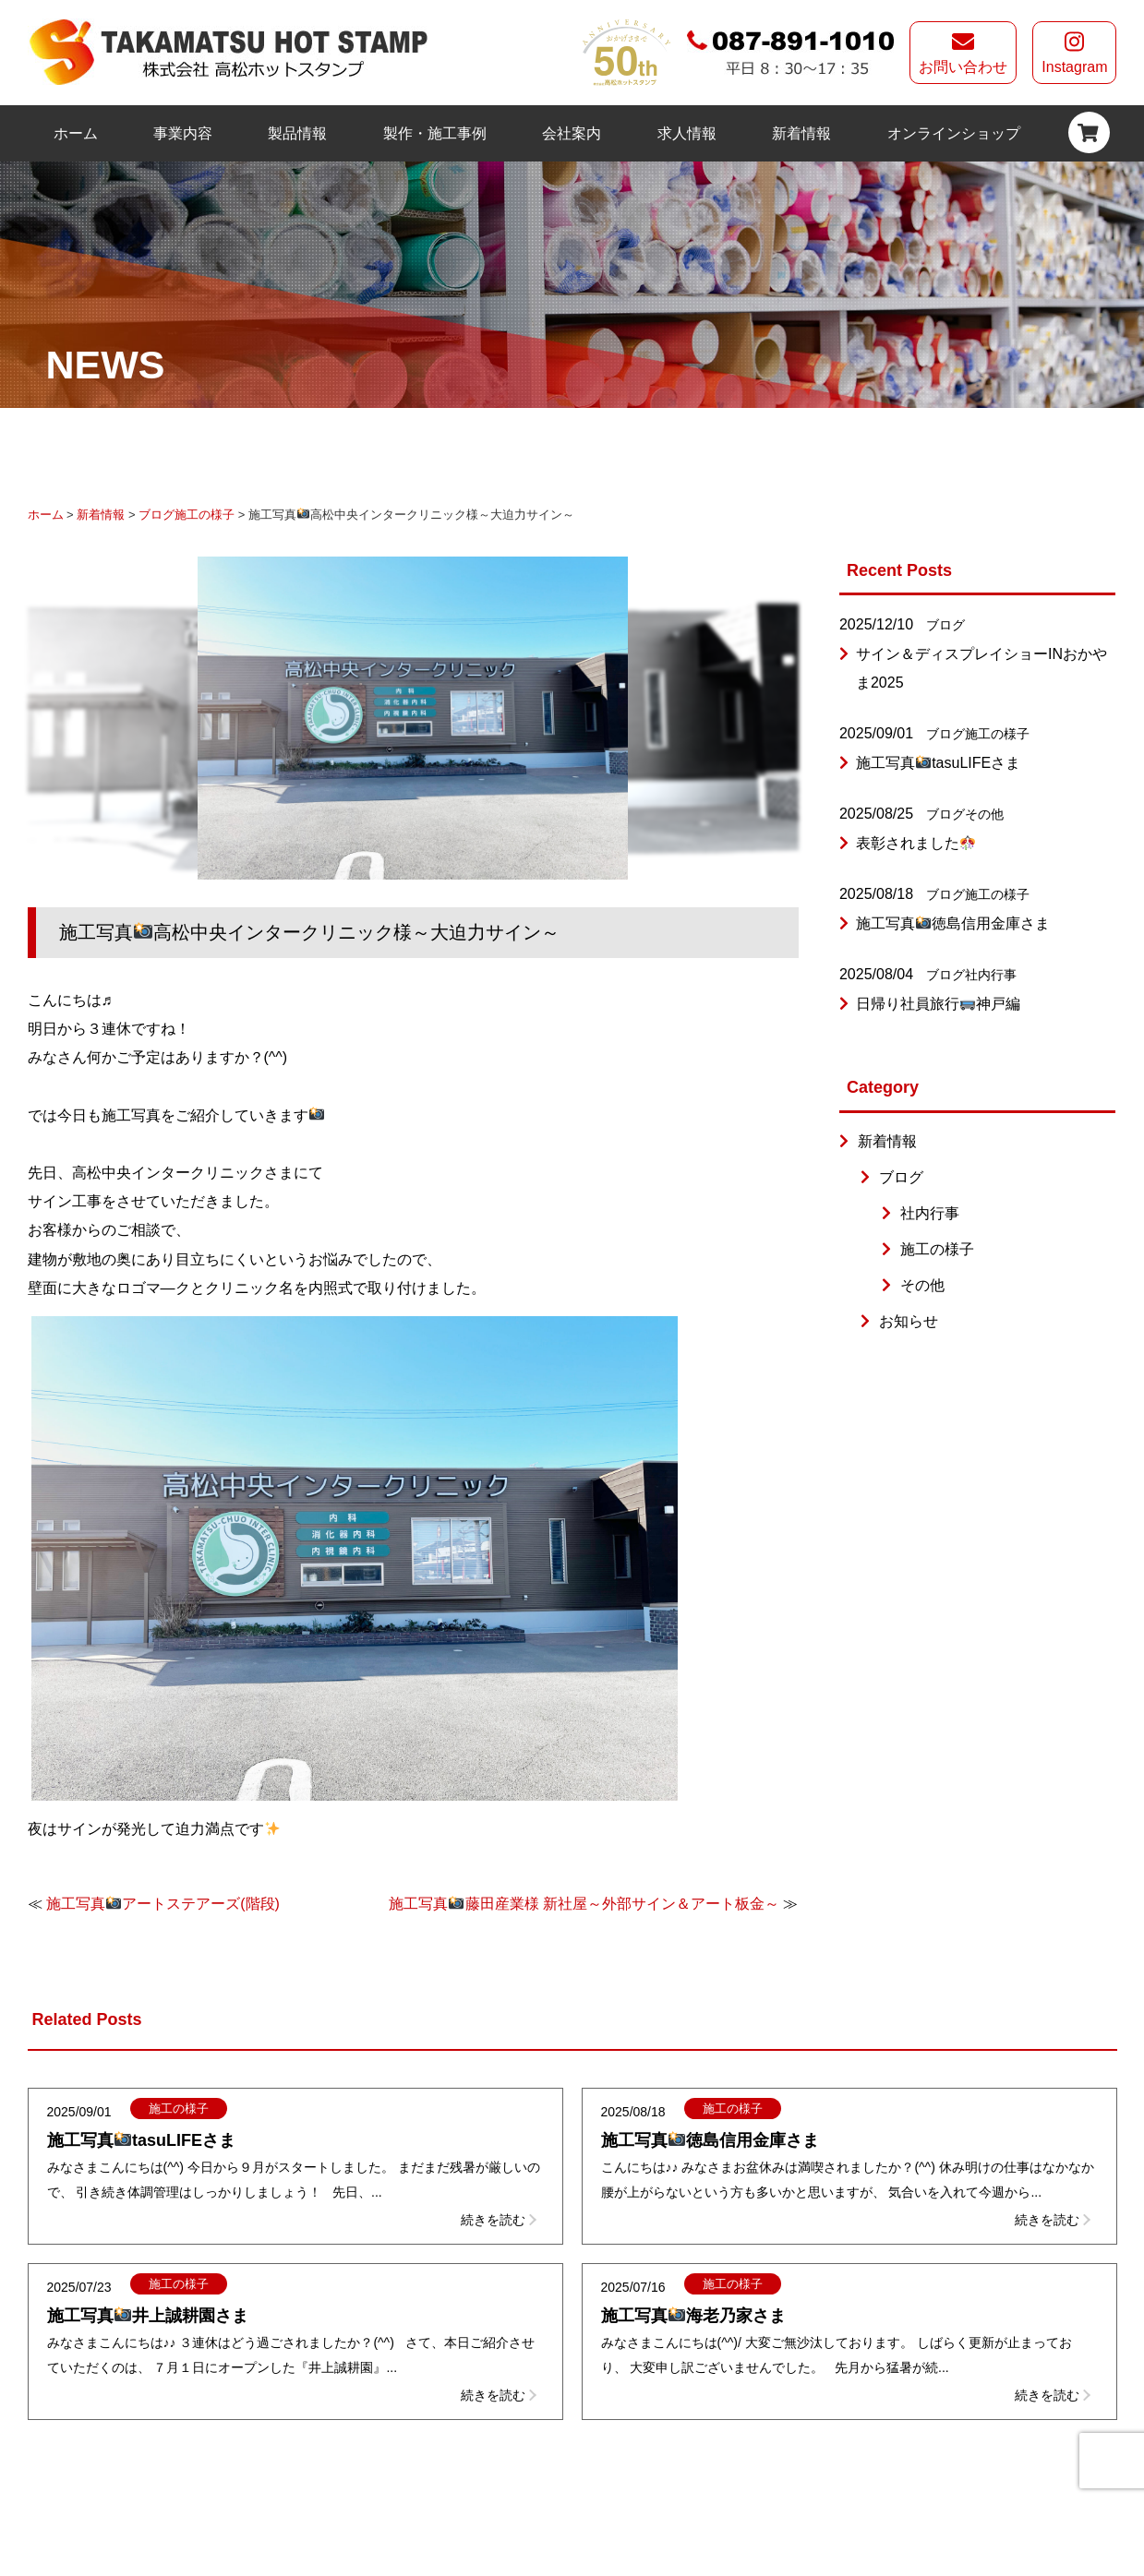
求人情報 (687, 133)
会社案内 (571, 133)
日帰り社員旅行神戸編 (938, 1004)
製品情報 (297, 133)
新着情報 (801, 133)
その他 (984, 814)
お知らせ (908, 1321)
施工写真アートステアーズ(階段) (163, 1903)
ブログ (156, 514)
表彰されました (915, 843)
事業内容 (182, 133)
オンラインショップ (953, 133)
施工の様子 (205, 514)
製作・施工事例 (435, 133)
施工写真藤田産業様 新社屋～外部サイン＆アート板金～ (584, 1903)
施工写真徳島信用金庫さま (953, 923)
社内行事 (991, 974)
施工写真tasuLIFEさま (938, 763)
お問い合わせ (963, 52)
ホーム (76, 133)
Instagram (1074, 52)
